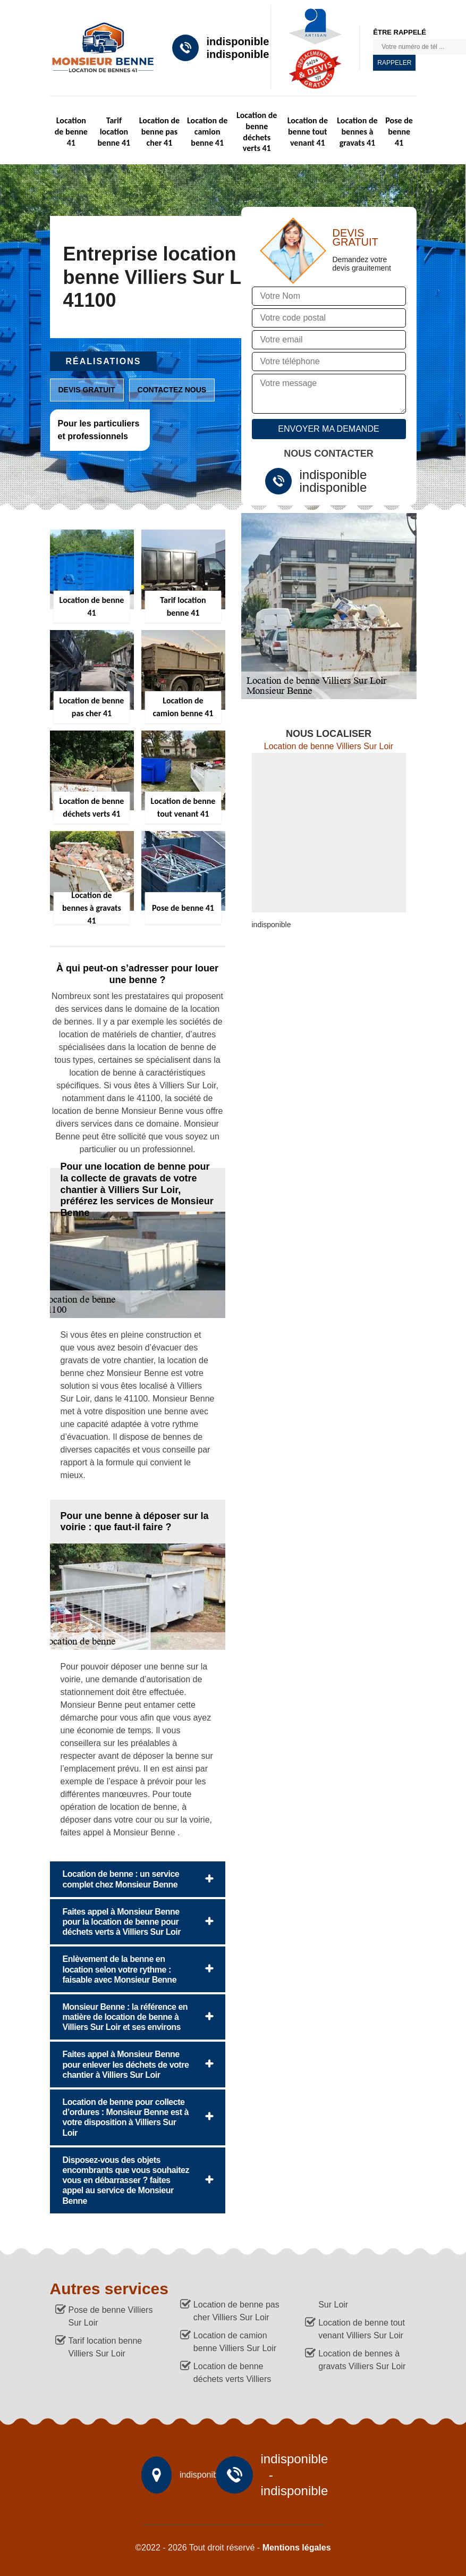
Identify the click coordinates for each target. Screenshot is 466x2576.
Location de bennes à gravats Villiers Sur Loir (361, 2360)
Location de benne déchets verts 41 (256, 131)
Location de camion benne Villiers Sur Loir (234, 2342)
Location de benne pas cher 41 (159, 131)
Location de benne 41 (71, 131)
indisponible (238, 41)
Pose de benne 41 (399, 131)
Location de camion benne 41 (207, 131)
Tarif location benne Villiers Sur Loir (105, 2347)
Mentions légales (296, 2547)
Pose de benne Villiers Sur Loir (111, 2316)
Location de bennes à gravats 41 (357, 131)
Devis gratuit (86, 389)
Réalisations (103, 361)
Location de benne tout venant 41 (307, 131)
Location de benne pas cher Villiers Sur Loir (236, 2311)
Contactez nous (172, 389)
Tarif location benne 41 (113, 131)
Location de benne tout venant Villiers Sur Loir (361, 2329)
